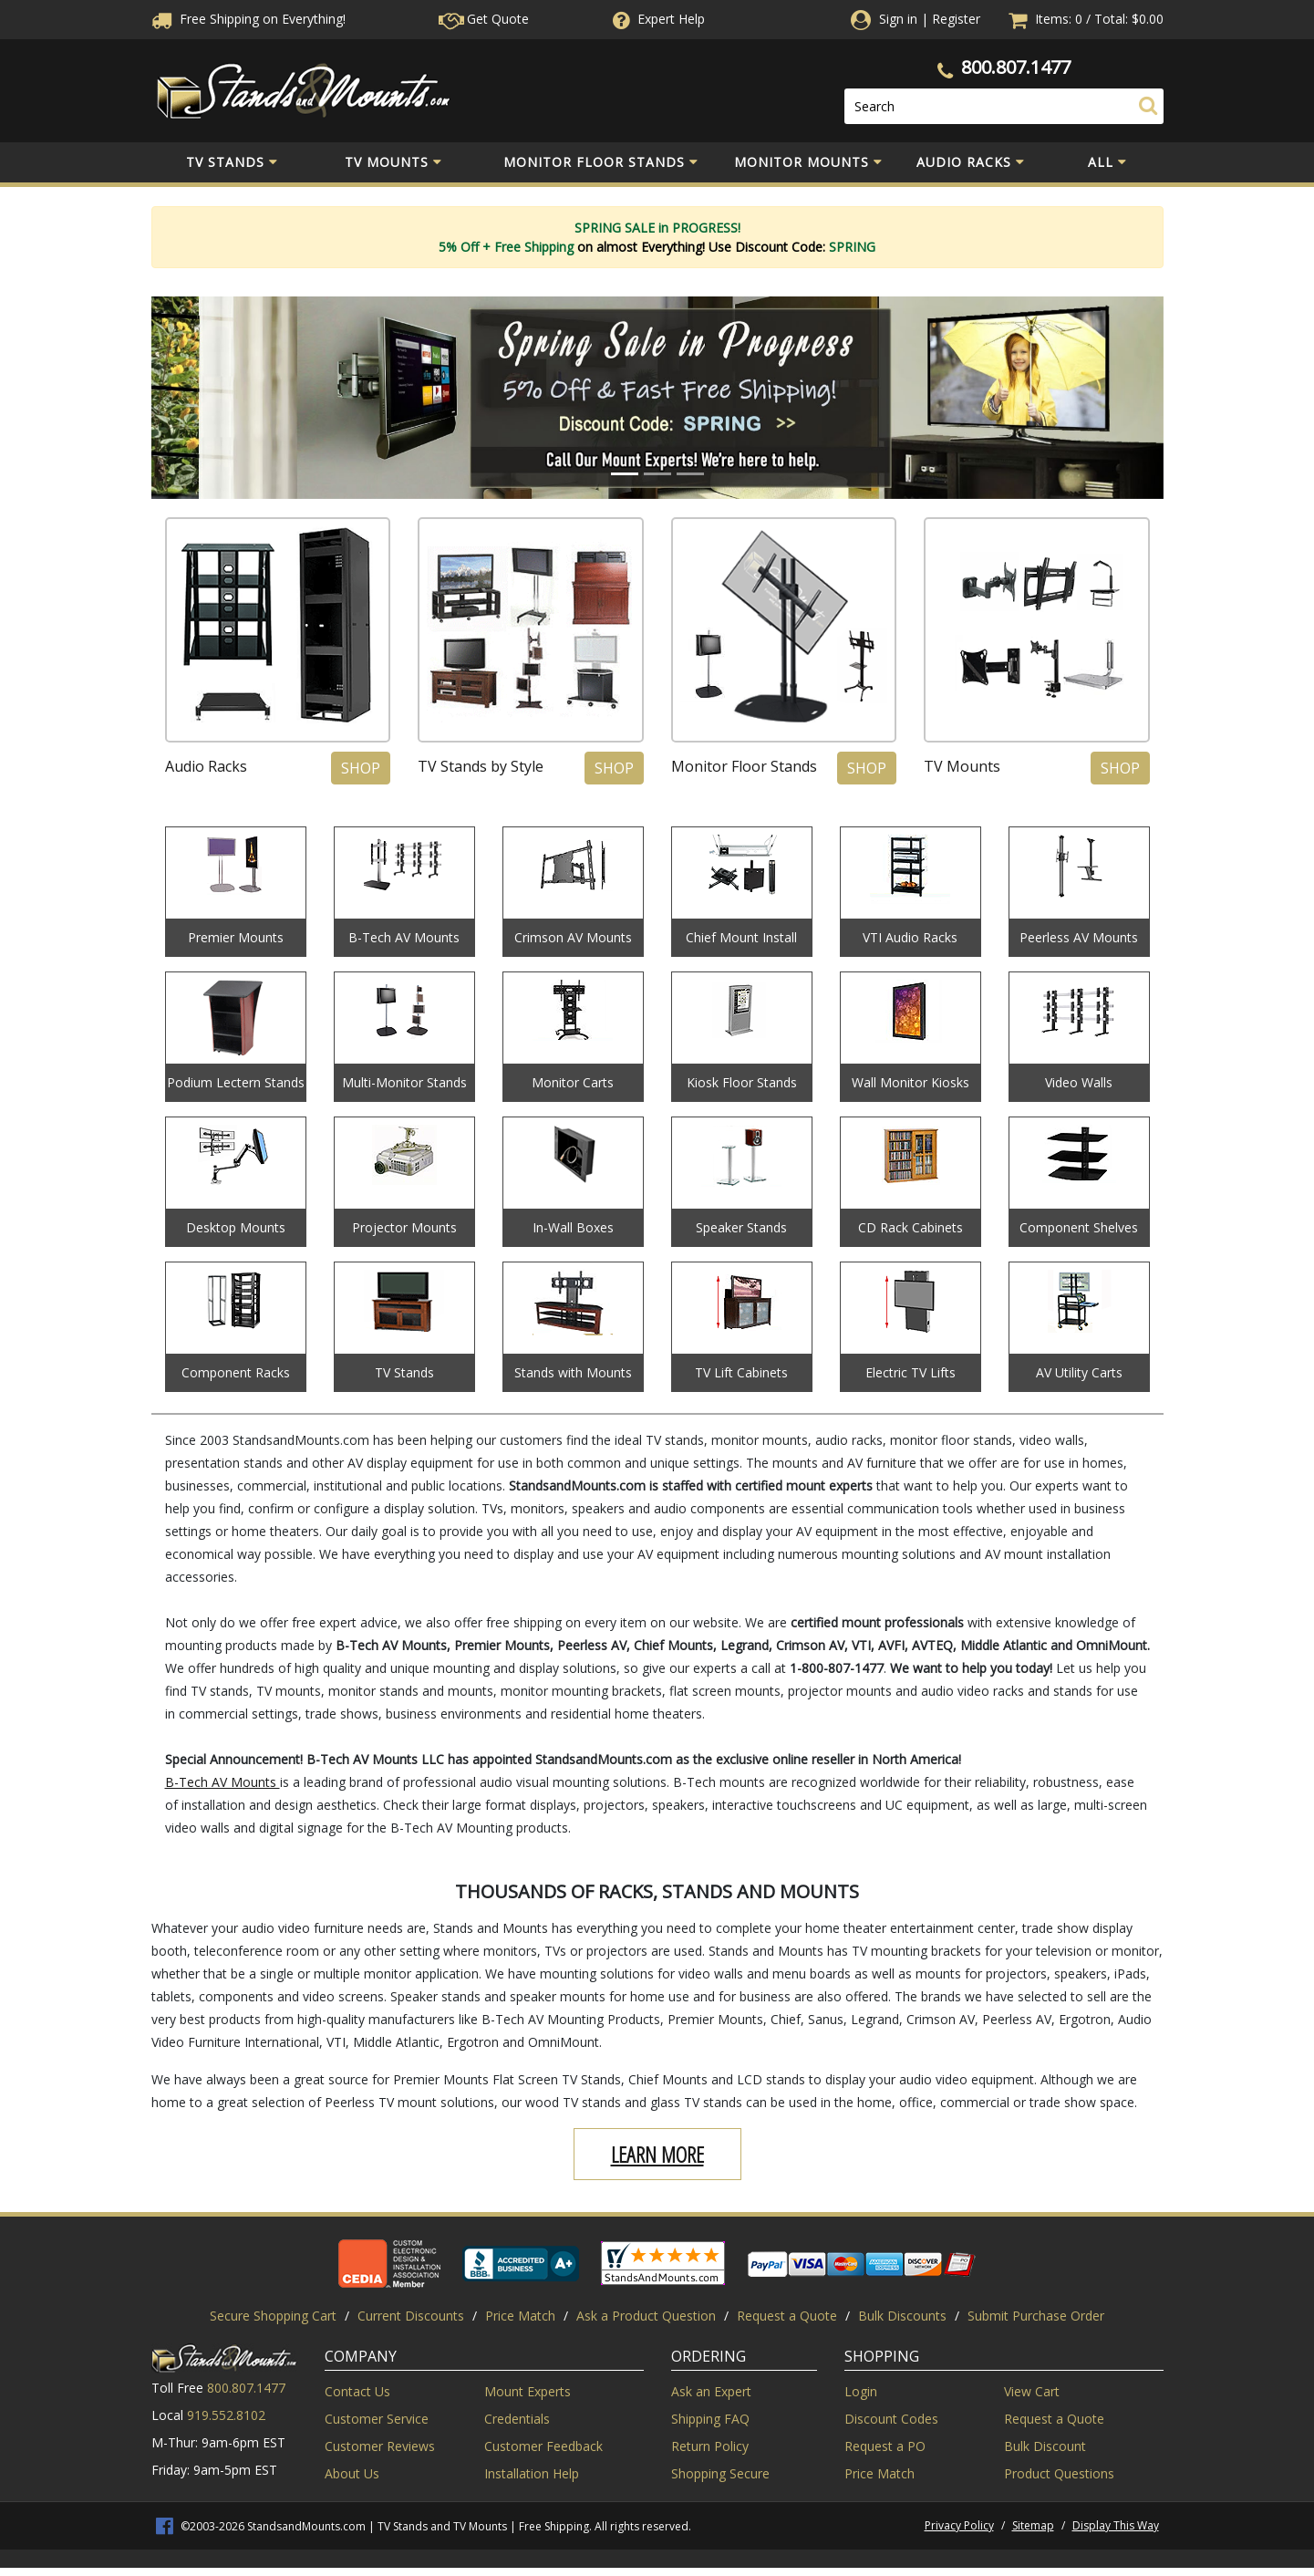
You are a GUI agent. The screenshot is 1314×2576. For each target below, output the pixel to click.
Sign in (898, 18)
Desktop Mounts (235, 1227)
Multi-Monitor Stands (404, 1082)
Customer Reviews (380, 2446)
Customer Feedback (543, 2446)
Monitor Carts (573, 1082)
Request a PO (885, 2446)
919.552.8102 (226, 2415)
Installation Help (531, 2473)
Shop (360, 768)
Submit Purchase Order (1035, 2315)
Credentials (517, 2418)
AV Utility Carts (1079, 1372)
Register (956, 18)
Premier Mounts (236, 937)
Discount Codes (891, 2418)
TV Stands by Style (480, 766)
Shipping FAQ (710, 2418)
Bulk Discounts (902, 2315)
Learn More (657, 2154)
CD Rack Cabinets (910, 1227)
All (1107, 162)
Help (657, 18)
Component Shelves (1078, 1227)
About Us (352, 2473)
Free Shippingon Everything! (248, 18)
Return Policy (710, 2446)
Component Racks (235, 1372)
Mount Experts (527, 2391)
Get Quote (484, 18)
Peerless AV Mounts (1078, 937)
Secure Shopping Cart (273, 2315)
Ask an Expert (711, 2391)
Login (860, 2391)
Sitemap (1033, 2525)
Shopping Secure (720, 2473)
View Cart (1032, 2391)
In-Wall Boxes (573, 1227)
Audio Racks (970, 162)
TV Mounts (393, 162)
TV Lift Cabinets (741, 1372)
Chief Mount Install (741, 937)
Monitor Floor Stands (600, 162)
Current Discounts (410, 2315)
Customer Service (377, 2418)
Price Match (520, 2315)
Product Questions (1059, 2473)
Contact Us (357, 2391)
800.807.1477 (1016, 67)
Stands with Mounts (573, 1372)
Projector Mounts (404, 1227)
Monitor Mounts (808, 162)
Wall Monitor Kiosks (910, 1082)
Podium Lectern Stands (236, 1082)
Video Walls (1078, 1082)
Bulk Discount (1045, 2446)
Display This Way (1115, 2525)
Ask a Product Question (646, 2315)
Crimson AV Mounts (573, 937)
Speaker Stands (741, 1227)
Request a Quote (787, 2315)
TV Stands (232, 162)
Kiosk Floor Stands (742, 1082)
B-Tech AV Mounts (404, 937)
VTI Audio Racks (910, 937)
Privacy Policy (959, 2525)
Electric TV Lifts (910, 1372)
